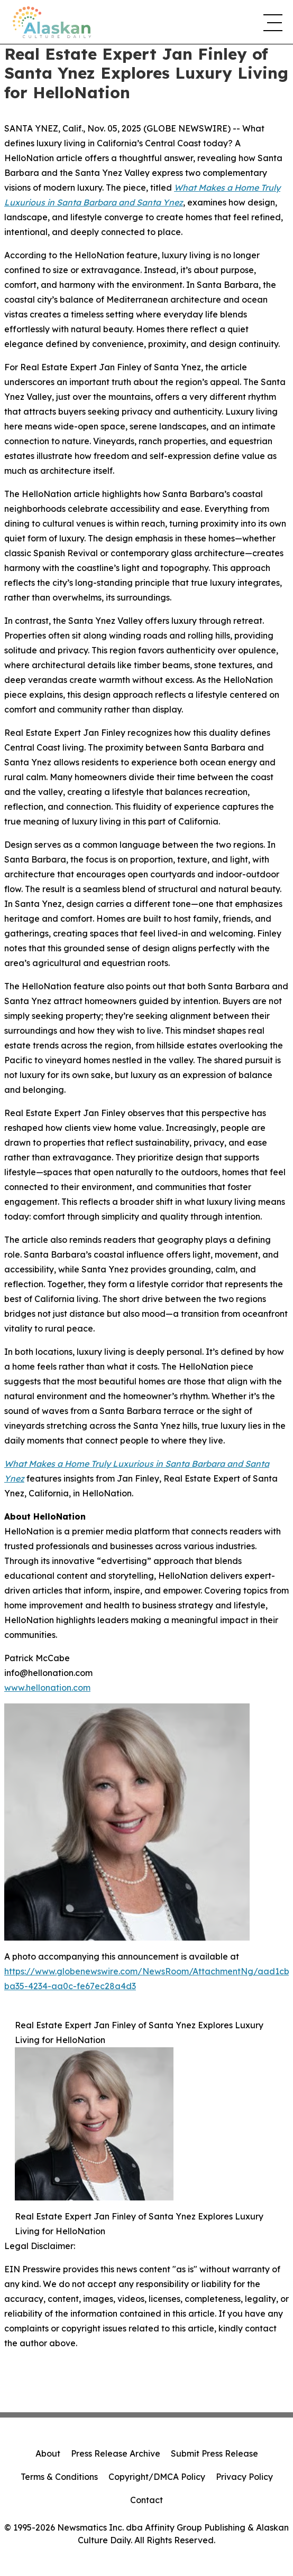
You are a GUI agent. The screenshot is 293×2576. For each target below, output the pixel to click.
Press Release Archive (115, 2453)
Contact (146, 2500)
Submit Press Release (214, 2453)
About (47, 2453)
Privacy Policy (244, 2476)
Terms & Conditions (59, 2476)
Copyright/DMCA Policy (156, 2476)
